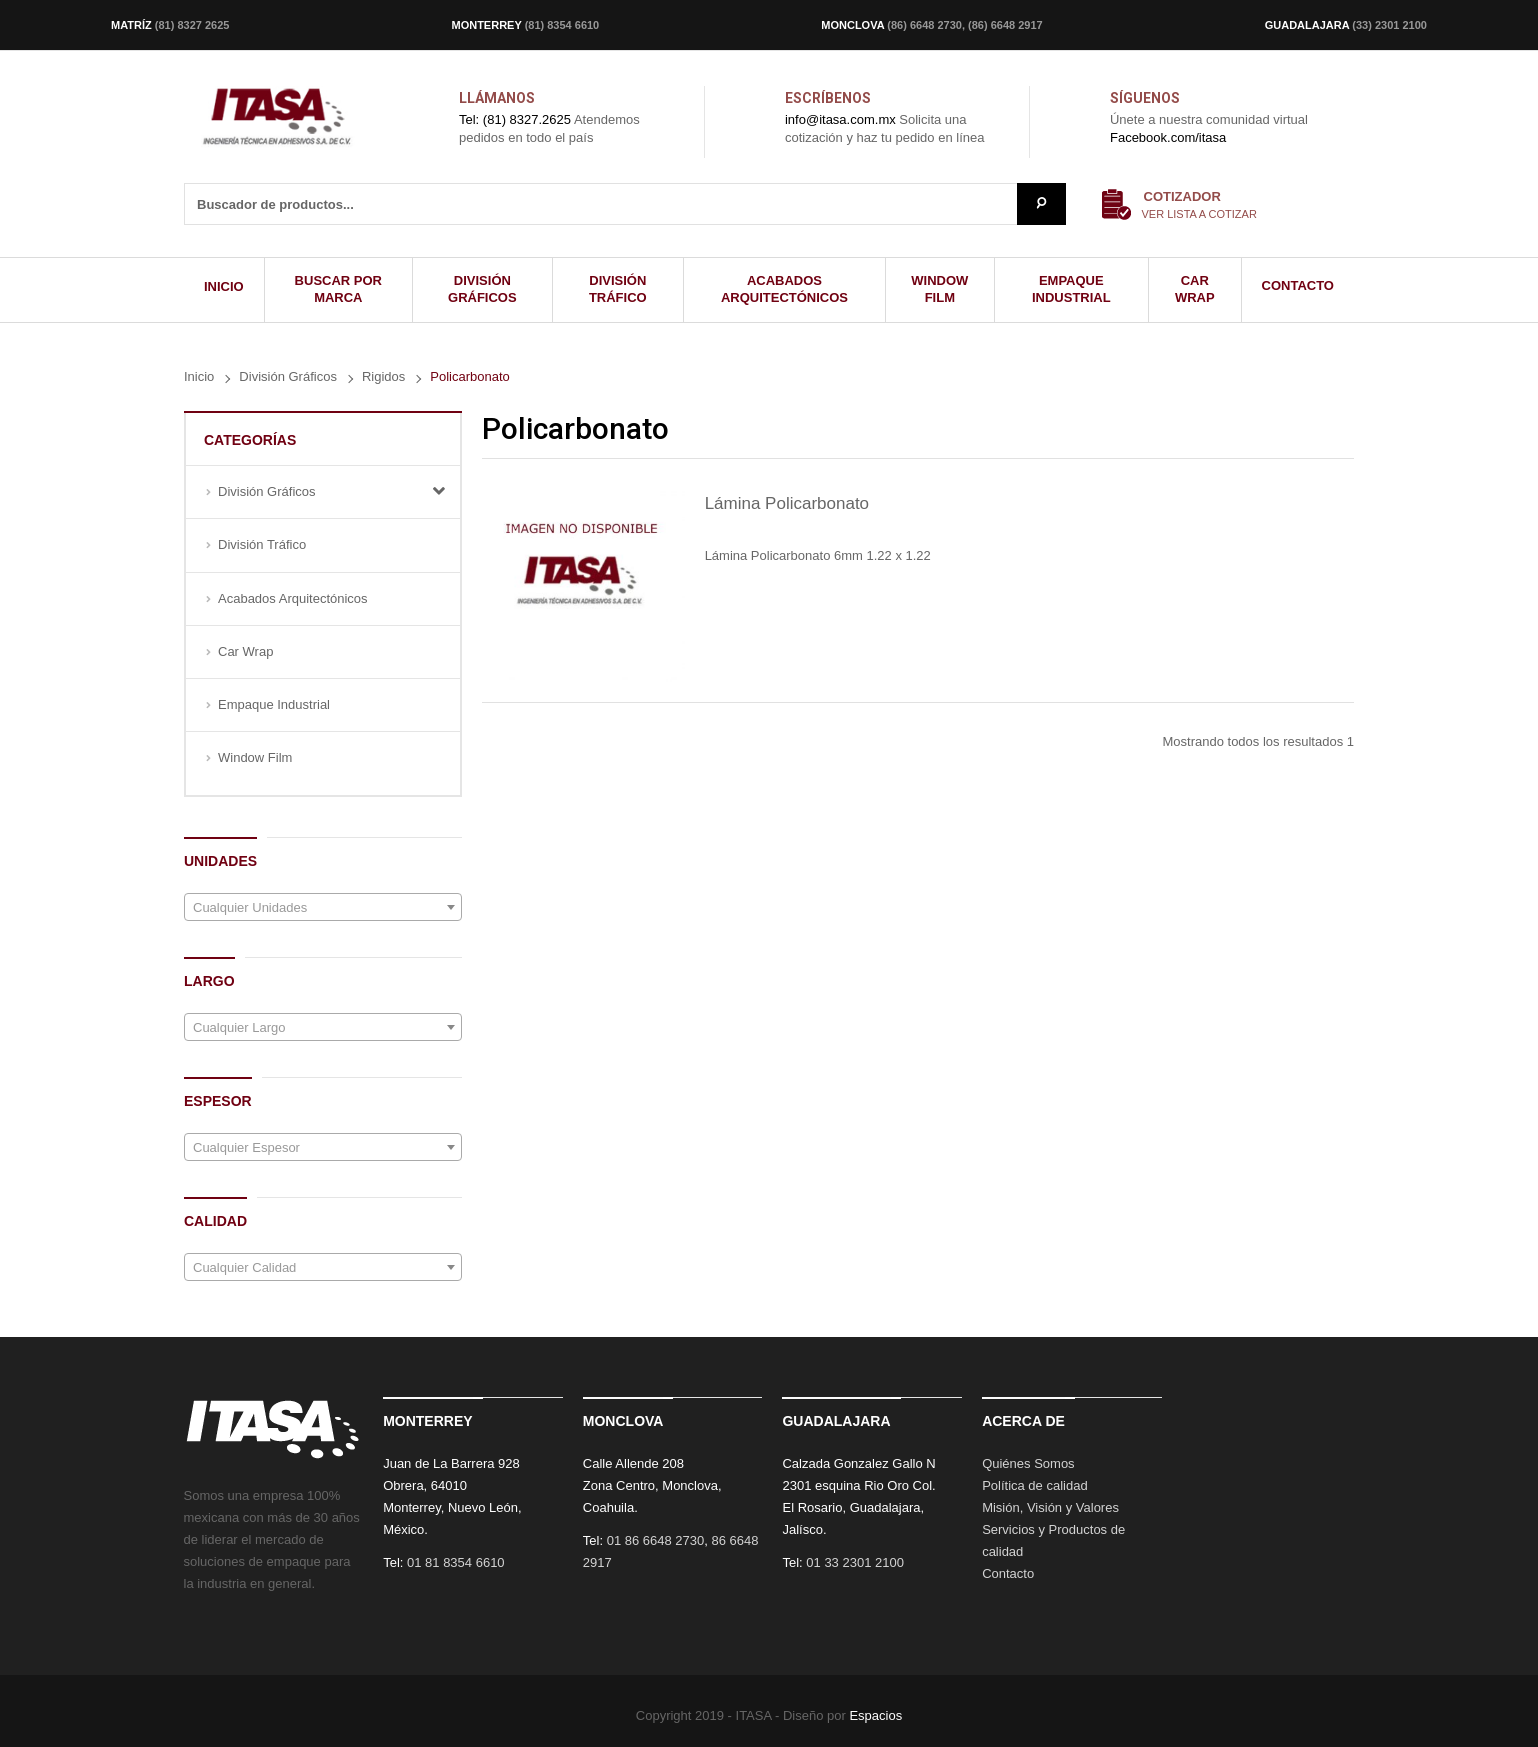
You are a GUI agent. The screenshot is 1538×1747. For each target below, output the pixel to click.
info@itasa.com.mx (840, 119)
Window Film (255, 757)
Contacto (1008, 1573)
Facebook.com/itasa (1168, 137)
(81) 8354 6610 (562, 25)
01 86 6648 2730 (656, 1540)
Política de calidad (1035, 1485)
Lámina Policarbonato (787, 503)
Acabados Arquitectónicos (293, 598)
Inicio (199, 376)
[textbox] (323, 908)
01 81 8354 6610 (456, 1562)
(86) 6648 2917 (1005, 25)
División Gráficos (288, 376)
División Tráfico (262, 544)
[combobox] (323, 907)
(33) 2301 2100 (1389, 25)
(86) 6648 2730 (924, 25)
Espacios (875, 1715)
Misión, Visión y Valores (1050, 1507)
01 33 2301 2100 (855, 1562)
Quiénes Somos (1028, 1463)
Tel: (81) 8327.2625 (515, 119)
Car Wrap (245, 651)
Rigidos (383, 376)
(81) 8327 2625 (192, 25)
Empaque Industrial (274, 704)
